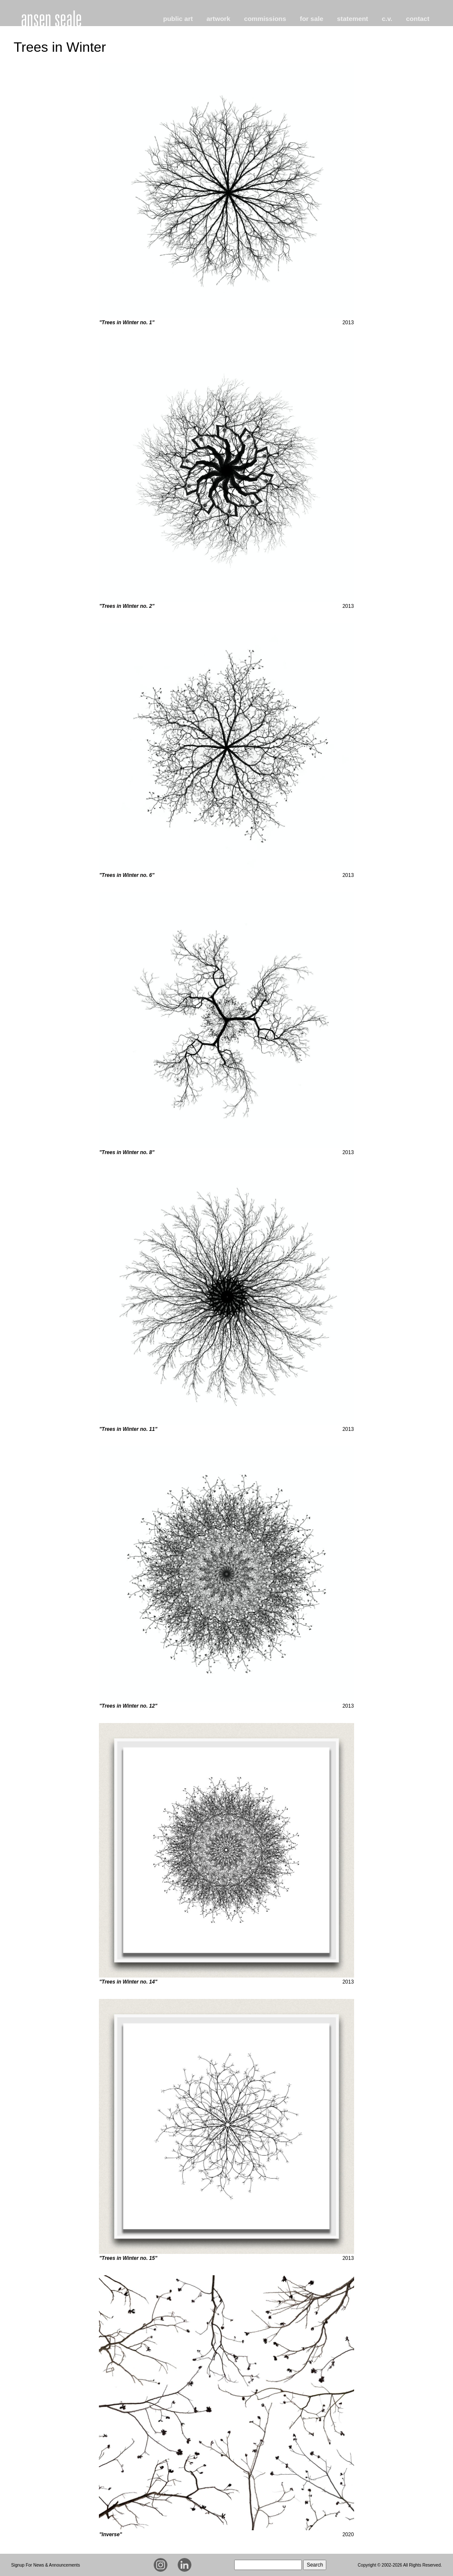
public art (178, 18)
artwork (218, 18)
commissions (265, 18)
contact (417, 18)
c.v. (387, 18)
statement (352, 18)
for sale (311, 18)
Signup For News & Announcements (45, 2565)
